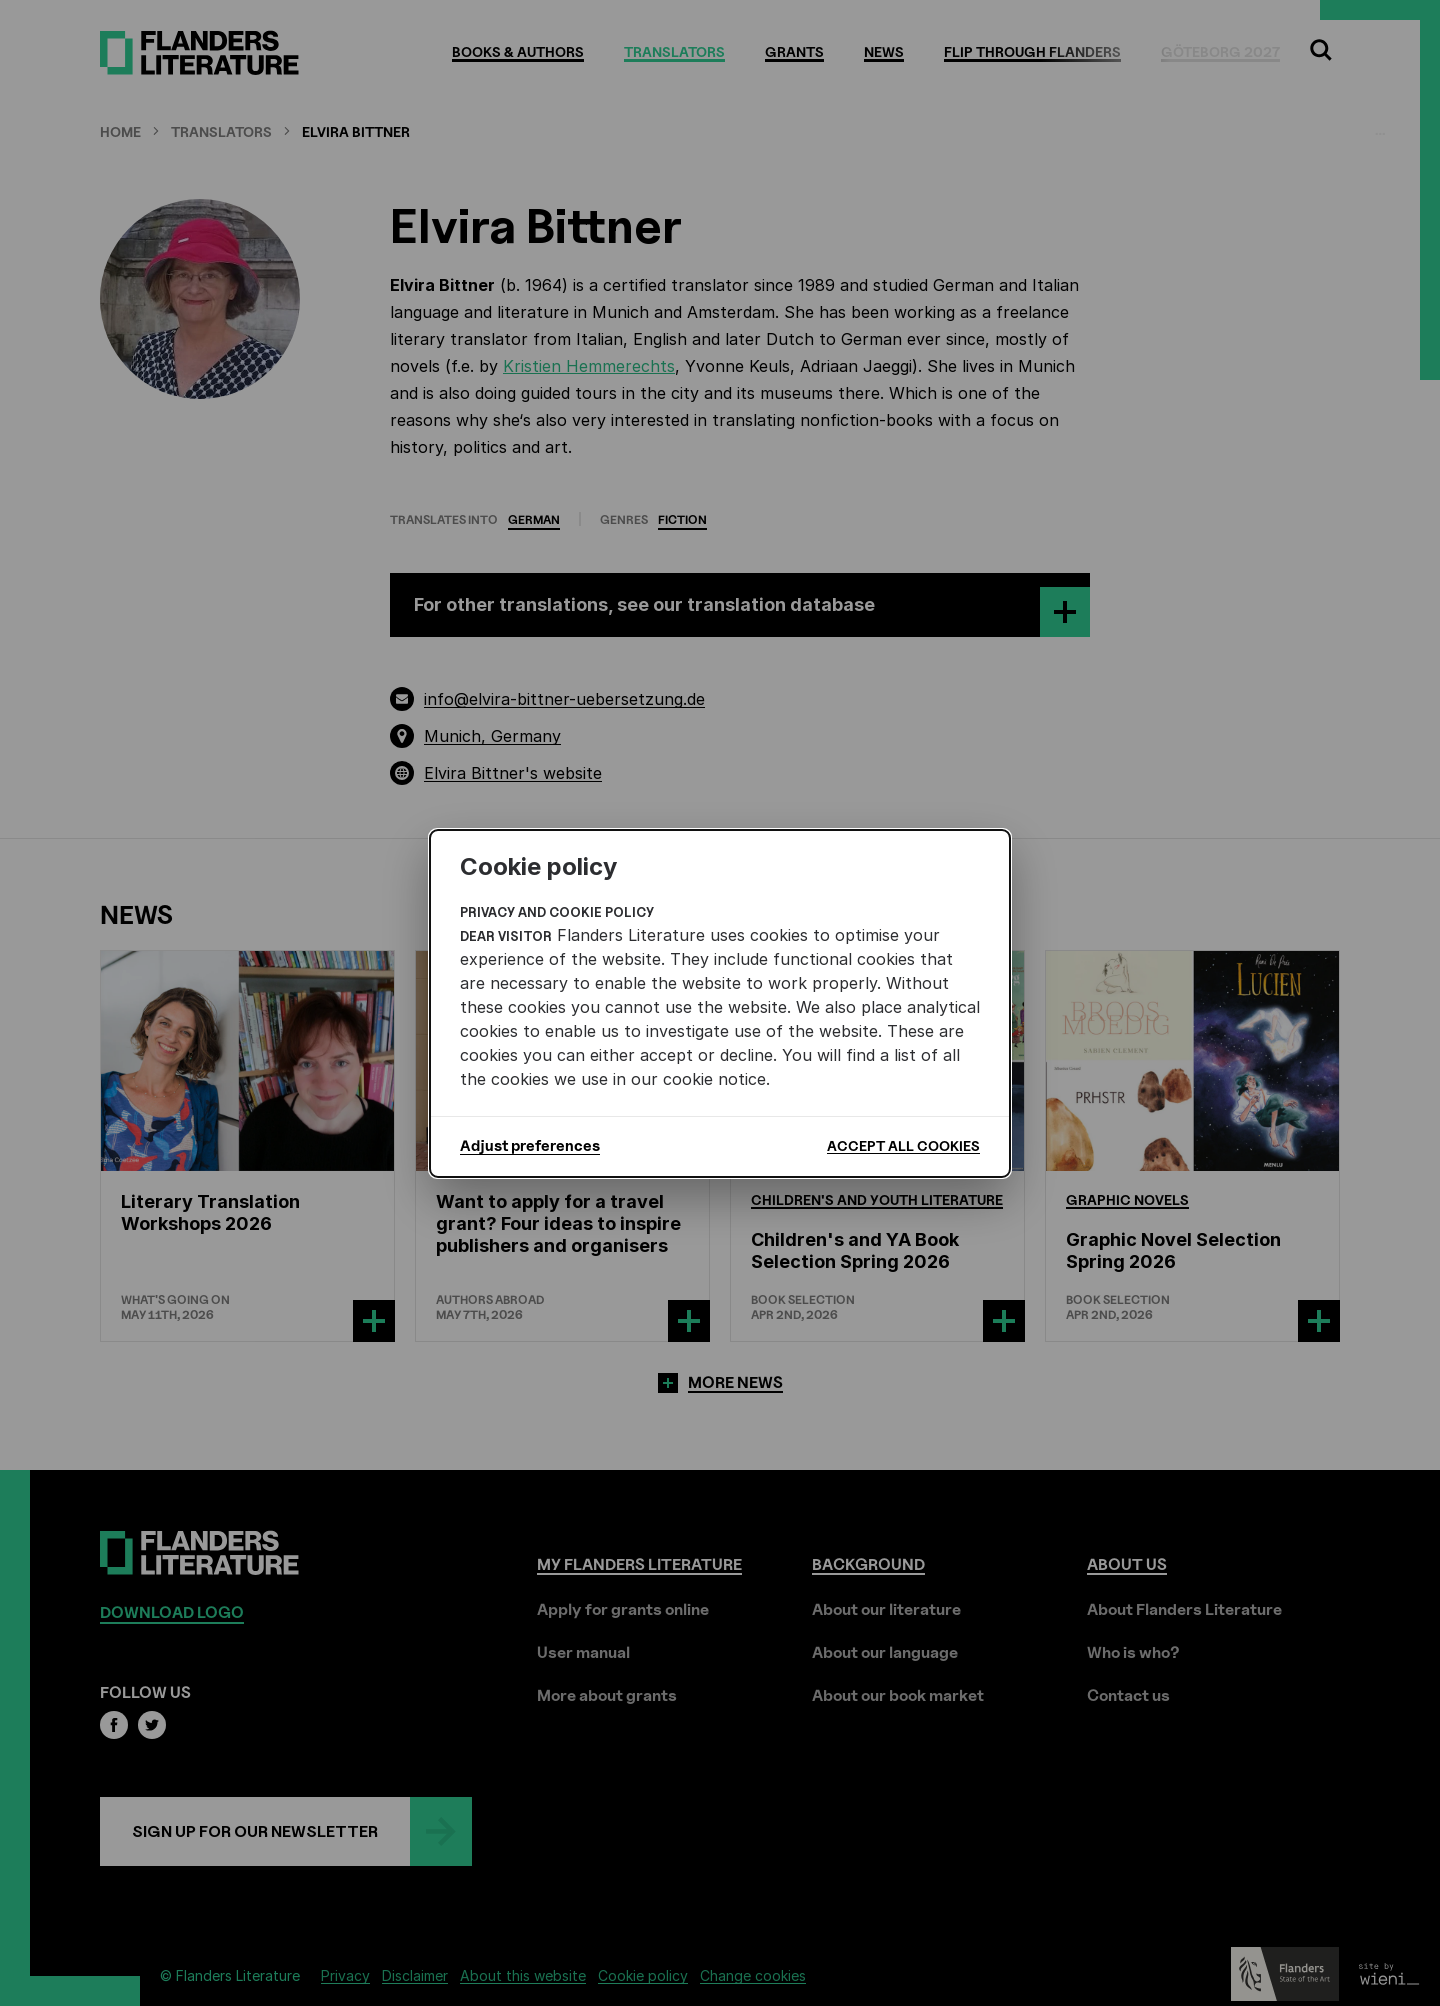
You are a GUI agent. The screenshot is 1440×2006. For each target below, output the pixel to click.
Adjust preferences (530, 1146)
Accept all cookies (903, 1145)
